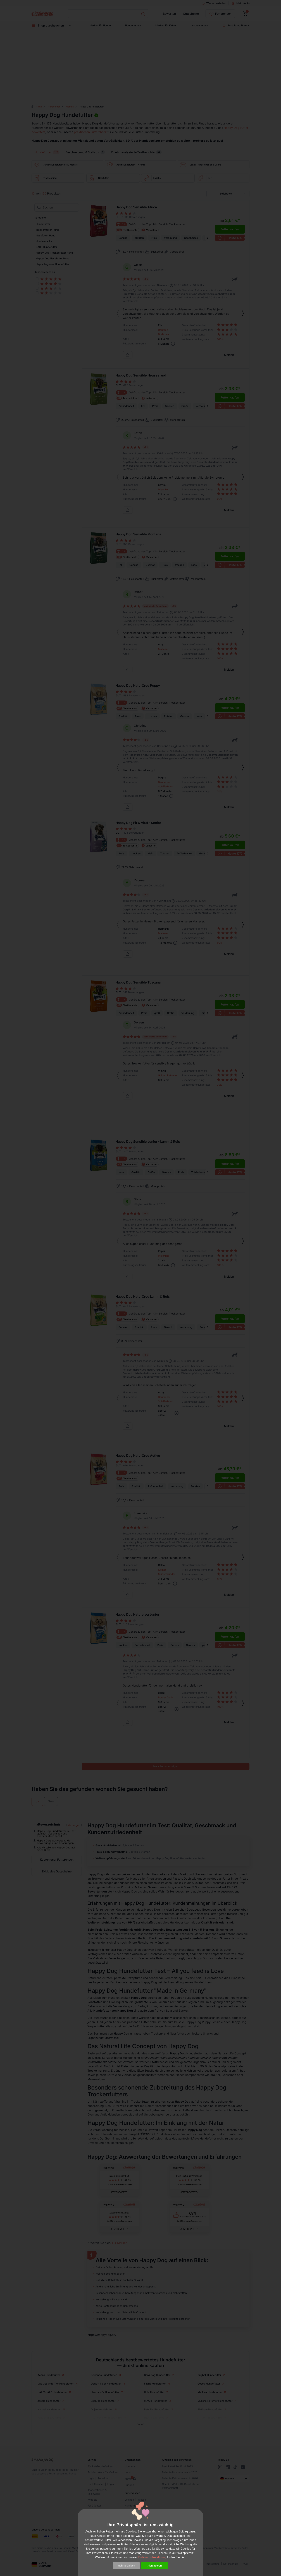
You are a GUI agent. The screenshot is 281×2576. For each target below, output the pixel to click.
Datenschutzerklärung (152, 2557)
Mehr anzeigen (126, 2565)
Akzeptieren (154, 2565)
